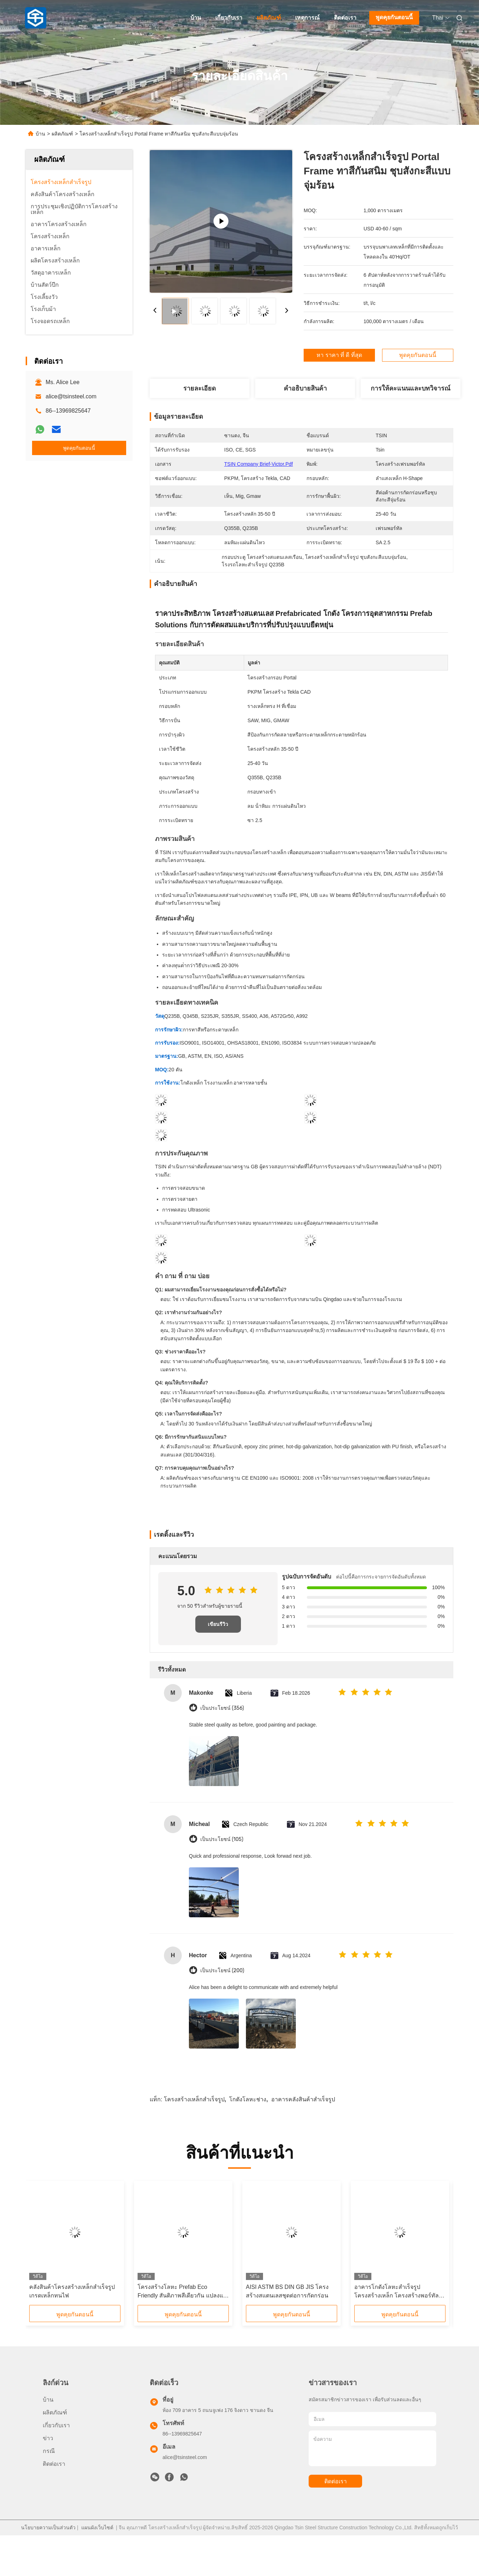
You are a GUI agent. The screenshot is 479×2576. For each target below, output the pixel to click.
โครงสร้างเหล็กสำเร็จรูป (194, 2099)
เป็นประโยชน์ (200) (222, 1971)
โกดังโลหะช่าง (247, 2099)
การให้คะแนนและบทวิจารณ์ (410, 388)
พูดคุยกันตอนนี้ (394, 17)
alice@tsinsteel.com (71, 396)
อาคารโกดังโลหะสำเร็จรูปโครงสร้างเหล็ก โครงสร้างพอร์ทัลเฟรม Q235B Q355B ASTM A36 (396, 2292)
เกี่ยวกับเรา (228, 18)
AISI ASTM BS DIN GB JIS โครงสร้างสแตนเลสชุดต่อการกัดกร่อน (287, 2291)
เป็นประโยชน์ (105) (221, 1839)
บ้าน (195, 18)
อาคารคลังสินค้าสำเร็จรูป (303, 2099)
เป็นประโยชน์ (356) (222, 1708)
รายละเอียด (199, 388)
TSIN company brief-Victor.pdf (258, 464)
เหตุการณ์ (307, 18)
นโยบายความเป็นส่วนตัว (48, 2527)
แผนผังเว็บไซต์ (97, 2527)
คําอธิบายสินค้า (305, 388)
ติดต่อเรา (345, 18)
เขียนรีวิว (218, 1624)
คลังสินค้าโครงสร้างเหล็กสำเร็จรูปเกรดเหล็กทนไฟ (72, 2291)
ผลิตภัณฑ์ (269, 18)
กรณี (49, 2451)
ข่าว (48, 2438)
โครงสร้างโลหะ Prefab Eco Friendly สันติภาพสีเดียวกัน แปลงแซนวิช (182, 2292)
